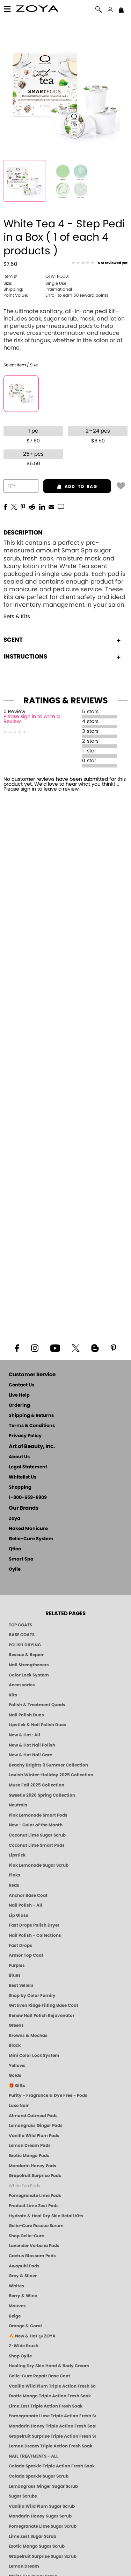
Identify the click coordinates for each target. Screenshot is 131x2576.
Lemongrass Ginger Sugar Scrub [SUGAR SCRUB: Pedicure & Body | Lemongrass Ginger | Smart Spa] (43, 2486)
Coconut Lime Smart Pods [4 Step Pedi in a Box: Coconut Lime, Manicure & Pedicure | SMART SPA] (37, 1845)
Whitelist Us (22, 1477)
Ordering (19, 1405)
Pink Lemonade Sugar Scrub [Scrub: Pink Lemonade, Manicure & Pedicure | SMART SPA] (38, 1865)
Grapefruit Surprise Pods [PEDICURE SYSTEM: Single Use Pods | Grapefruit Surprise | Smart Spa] (35, 2176)
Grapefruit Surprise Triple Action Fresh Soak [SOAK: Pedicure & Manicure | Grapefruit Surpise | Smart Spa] (52, 2436)
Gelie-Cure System (31, 1539)
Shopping (20, 1487)
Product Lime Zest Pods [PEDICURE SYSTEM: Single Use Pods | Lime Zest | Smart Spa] (34, 2206)
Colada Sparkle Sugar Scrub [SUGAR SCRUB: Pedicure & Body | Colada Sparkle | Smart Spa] (38, 2476)
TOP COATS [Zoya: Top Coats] (20, 1625)
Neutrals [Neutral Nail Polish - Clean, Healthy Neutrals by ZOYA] (18, 1805)
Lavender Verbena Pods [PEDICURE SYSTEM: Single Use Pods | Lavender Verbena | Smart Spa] (34, 2246)
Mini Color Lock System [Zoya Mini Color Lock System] (34, 2055)
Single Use (34, 283)
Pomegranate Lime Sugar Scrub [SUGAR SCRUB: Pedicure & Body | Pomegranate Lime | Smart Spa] (43, 2526)
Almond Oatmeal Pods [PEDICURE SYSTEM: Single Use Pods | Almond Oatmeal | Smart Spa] (33, 2116)
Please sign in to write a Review (31, 719)
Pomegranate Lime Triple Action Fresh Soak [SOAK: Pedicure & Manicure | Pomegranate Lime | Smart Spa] (52, 2416)
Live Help (19, 1395)
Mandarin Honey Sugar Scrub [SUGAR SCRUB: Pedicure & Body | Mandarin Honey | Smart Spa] (40, 2516)
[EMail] (51, 506)
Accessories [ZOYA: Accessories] (22, 1685)
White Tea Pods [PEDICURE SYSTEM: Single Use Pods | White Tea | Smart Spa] (24, 2186)
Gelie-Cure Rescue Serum (36, 2226)
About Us (19, 1457)
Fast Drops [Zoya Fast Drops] (20, 1945)
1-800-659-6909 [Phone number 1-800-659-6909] (28, 1497)
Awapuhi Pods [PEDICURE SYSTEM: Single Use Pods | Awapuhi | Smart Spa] (24, 2266)
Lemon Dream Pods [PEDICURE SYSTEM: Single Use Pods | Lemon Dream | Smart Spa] (30, 2145)
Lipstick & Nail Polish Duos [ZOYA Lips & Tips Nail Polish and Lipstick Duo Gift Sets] (37, 1725)
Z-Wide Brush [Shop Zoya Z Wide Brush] (23, 2346)
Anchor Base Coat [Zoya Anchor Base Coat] (28, 1895)
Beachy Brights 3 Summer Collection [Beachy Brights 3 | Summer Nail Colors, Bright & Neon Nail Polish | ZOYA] (48, 1765)
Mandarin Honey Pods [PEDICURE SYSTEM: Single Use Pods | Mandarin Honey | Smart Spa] (32, 2166)
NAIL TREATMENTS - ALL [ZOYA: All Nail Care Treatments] (33, 2456)
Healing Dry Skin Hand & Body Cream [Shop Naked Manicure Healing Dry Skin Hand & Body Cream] (49, 2366)
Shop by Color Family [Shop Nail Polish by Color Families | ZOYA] (32, 1995)
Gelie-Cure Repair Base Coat (39, 2376)
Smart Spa (21, 1559)
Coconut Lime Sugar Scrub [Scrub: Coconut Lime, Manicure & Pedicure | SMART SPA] (37, 1835)
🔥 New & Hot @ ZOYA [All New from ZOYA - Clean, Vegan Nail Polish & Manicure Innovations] (32, 2336)
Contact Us (21, 1385)
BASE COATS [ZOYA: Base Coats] (22, 1635)
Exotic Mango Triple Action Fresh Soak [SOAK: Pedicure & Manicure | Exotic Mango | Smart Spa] (50, 2396)
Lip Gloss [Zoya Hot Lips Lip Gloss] (18, 1915)
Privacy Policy (25, 1436)
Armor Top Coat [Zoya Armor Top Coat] (26, 1955)
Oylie (15, 1569)
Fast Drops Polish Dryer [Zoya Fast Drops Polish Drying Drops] (34, 1925)
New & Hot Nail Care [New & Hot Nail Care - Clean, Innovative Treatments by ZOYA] (30, 1755)
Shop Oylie (20, 2356)
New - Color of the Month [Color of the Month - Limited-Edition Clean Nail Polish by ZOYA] (36, 1825)
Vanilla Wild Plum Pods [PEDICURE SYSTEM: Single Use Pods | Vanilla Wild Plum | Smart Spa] (34, 2136)
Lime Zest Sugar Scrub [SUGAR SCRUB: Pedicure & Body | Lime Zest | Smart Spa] (32, 2536)
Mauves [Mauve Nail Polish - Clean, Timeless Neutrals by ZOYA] (17, 2306)
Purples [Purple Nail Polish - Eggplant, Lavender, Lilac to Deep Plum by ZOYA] (17, 1965)
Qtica (15, 1549)
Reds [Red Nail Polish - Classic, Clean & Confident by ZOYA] (14, 1885)
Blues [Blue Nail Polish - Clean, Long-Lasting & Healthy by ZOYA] (15, 1975)
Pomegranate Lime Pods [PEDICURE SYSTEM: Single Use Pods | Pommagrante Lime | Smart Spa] (35, 2195)
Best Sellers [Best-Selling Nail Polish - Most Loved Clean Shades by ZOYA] (21, 1985)
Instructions (62, 657)
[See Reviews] (100, 263)
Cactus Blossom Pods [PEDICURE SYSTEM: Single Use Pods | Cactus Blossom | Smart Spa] (32, 2256)
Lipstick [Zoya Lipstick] (17, 1855)
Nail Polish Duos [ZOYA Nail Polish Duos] (26, 1715)
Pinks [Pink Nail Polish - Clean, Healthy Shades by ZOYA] (14, 1875)
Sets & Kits (16, 616)
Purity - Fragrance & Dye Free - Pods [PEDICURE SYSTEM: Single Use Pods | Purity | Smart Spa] (48, 2095)
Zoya (14, 1518)
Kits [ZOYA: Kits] (13, 1695)
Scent (62, 640)
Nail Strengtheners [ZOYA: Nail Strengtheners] (29, 1665)
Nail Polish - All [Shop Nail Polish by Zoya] (25, 1905)
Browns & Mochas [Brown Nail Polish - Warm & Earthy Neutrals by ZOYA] (28, 2035)
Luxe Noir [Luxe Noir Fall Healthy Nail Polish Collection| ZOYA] (19, 2105)
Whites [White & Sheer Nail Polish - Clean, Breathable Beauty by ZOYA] (16, 2286)
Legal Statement (28, 1467)
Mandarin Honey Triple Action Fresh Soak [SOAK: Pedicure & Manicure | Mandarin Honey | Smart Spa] (52, 2426)
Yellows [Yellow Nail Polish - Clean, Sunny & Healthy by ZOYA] (17, 2066)
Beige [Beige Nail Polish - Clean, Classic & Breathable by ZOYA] (15, 2316)
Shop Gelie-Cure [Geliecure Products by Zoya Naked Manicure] (26, 2236)
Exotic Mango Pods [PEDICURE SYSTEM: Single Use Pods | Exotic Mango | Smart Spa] (29, 2156)
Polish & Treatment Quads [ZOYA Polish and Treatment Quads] (37, 1705)
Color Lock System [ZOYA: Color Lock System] (29, 1675)
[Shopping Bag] (121, 10)
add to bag (70, 486)
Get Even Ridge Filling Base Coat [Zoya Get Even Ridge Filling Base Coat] (43, 2005)
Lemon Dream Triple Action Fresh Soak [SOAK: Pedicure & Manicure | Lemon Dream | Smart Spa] (50, 2446)
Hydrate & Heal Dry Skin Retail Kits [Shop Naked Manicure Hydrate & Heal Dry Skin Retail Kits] (46, 2216)
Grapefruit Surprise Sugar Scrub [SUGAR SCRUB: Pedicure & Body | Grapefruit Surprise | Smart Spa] (43, 2556)
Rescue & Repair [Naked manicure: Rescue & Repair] (26, 1655)
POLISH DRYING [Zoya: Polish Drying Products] (25, 1645)
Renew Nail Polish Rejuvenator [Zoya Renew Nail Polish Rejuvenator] (41, 2015)
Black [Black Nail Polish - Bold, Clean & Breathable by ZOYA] (15, 2045)
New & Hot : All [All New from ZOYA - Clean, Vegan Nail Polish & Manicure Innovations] (24, 1735)
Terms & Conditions (32, 1426)
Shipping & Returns (31, 1415)
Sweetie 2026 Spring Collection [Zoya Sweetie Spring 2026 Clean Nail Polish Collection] (42, 1795)
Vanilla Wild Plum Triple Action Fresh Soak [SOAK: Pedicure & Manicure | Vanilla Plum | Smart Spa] (52, 2386)
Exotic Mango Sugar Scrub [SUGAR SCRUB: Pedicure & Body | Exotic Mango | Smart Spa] (37, 2546)
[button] (37, 9)
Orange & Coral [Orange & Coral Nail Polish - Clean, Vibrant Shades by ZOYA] (25, 2326)
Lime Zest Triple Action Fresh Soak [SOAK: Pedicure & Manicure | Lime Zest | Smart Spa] (45, 2406)
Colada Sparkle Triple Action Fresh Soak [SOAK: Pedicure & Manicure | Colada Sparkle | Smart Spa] (52, 2466)
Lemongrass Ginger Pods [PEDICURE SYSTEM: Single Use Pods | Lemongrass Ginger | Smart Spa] (36, 2125)
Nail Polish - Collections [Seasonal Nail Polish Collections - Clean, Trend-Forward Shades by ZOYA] (35, 1935)
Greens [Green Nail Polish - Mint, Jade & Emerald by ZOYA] (16, 2025)
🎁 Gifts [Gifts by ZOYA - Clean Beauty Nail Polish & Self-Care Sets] (17, 2085)
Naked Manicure (28, 1529)
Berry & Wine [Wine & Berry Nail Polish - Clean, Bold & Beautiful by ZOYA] (23, 2296)
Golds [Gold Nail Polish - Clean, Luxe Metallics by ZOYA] (15, 2075)
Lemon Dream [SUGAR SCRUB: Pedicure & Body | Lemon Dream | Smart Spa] (24, 2566)
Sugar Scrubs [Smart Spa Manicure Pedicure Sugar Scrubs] (23, 2496)
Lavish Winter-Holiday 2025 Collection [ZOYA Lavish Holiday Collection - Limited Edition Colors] (51, 1775)
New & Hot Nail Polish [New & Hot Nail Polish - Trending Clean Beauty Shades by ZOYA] (32, 1745)
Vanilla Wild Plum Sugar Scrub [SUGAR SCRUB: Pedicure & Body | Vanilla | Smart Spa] (42, 2506)
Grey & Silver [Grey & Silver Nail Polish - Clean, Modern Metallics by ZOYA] (23, 2276)
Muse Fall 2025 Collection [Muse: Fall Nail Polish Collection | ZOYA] (36, 1785)
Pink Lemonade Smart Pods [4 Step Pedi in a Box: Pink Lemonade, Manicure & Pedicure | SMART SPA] (38, 1815)
